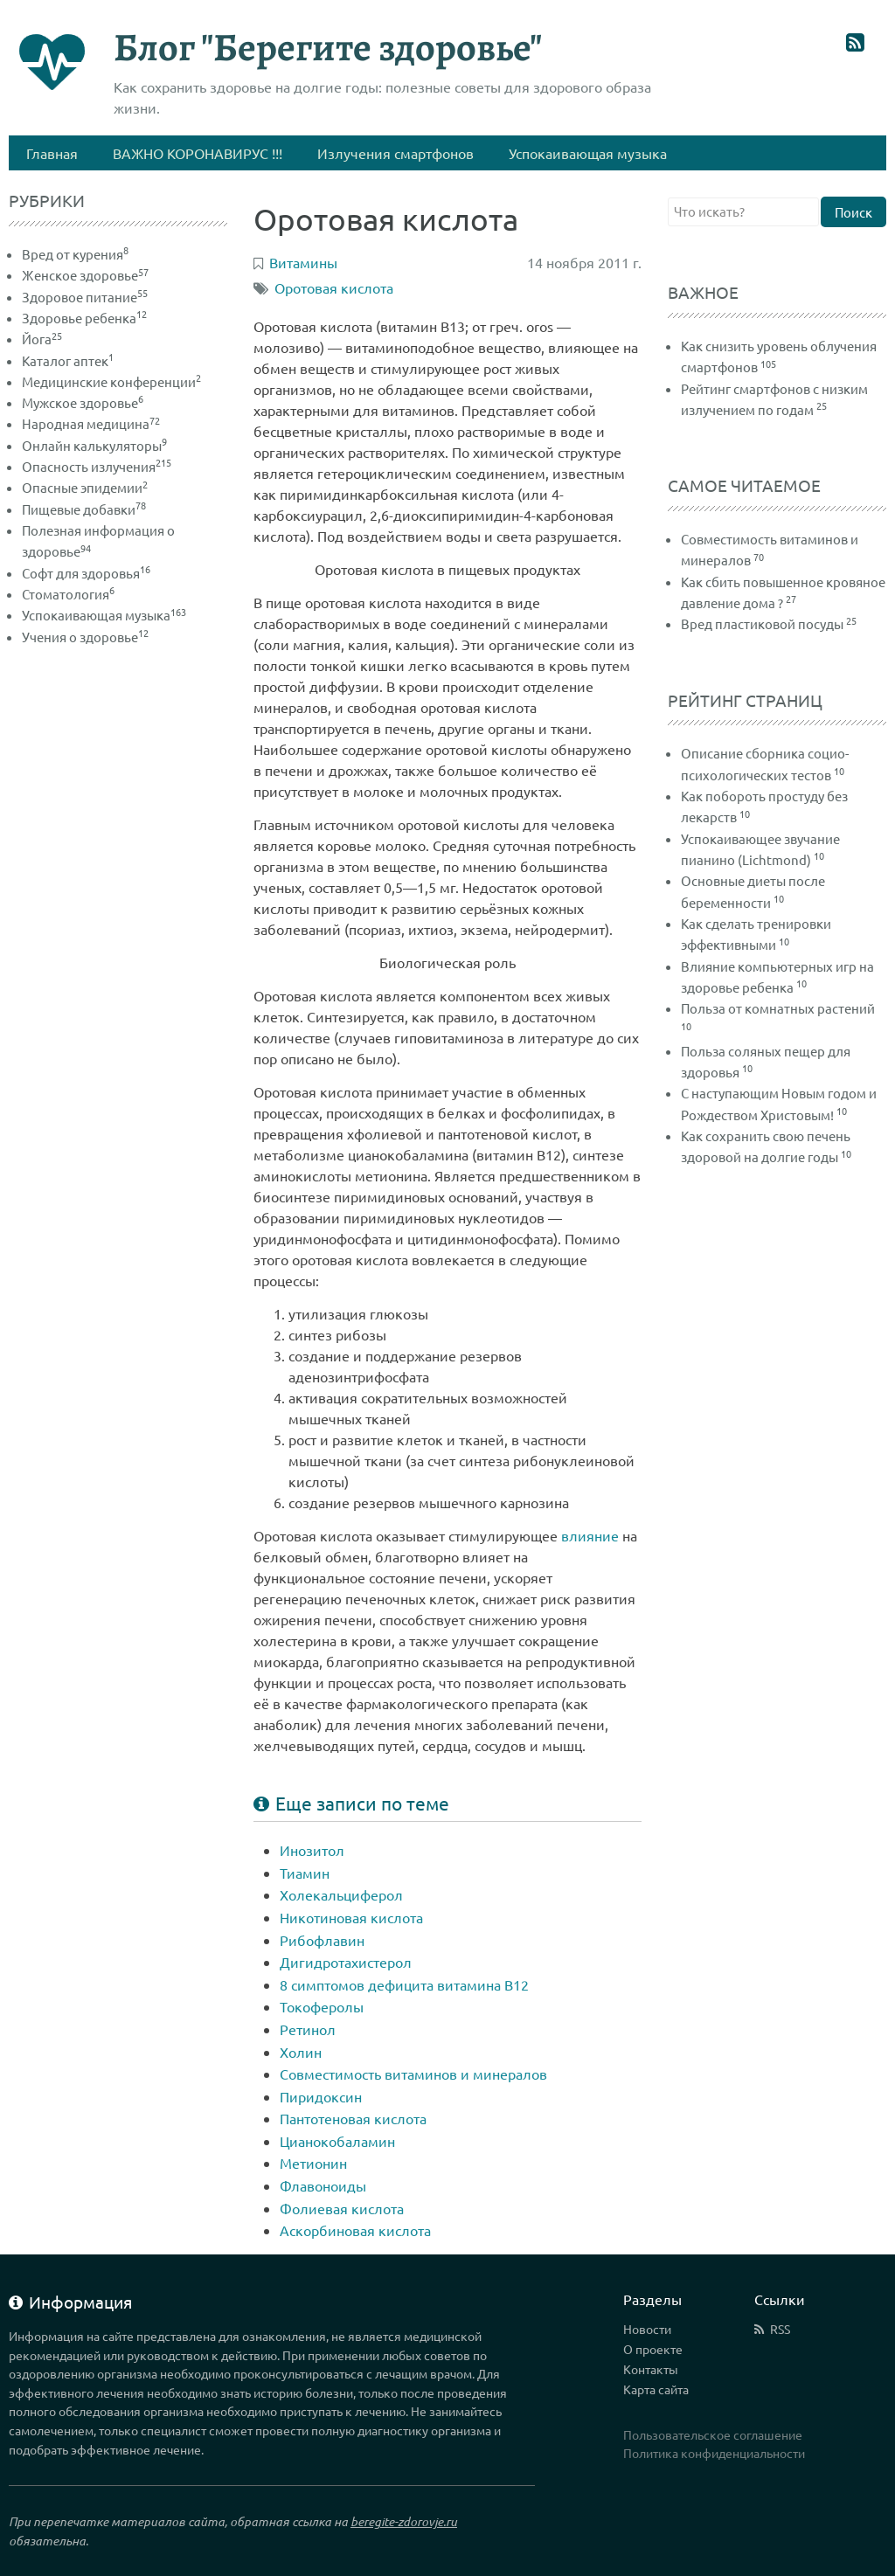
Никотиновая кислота (351, 1917)
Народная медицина (91, 423)
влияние (590, 1535)
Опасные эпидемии (85, 487)
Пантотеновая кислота (353, 2118)
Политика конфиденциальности (714, 2453)
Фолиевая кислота (342, 2208)
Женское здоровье (85, 275)
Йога (42, 338)
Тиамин (305, 1872)
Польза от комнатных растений (778, 1008)
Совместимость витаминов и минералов (413, 2073)
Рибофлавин (322, 1940)
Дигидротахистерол (346, 1961)
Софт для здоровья (86, 572)
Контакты (650, 2369)
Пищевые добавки (84, 509)
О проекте (653, 2349)
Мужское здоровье (82, 402)
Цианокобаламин (337, 2141)
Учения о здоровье (85, 636)
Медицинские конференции (111, 381)
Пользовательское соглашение (712, 2434)
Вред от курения (75, 254)
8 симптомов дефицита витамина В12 (404, 1984)
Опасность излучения (96, 466)
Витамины (303, 262)
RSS (780, 2329)
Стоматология (68, 593)
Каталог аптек (68, 360)
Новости (647, 2329)
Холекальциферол (341, 1894)
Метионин (313, 2162)
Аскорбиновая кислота (355, 2230)
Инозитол (312, 1850)
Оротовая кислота (333, 287)
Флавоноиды (323, 2185)
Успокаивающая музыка (104, 614)
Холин (301, 2051)
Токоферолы (322, 2006)
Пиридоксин (321, 2096)
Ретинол (308, 2029)
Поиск (853, 212)
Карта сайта (656, 2389)
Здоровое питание (85, 296)
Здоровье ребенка (84, 317)
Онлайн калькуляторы (94, 445)
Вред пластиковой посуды (762, 623)
